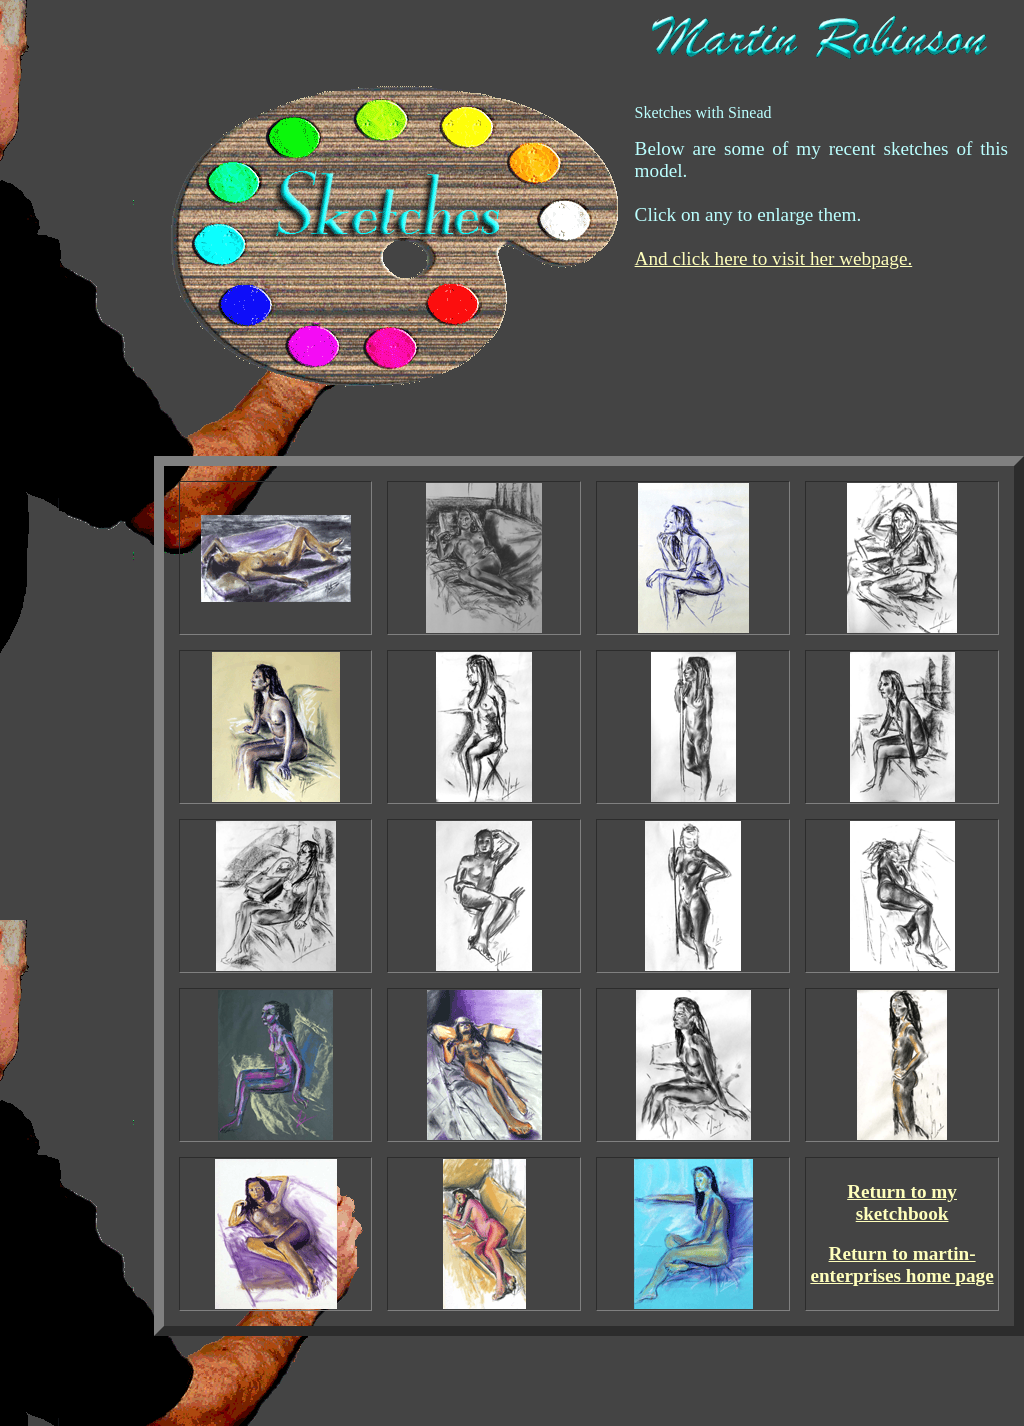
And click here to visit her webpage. (774, 258)
